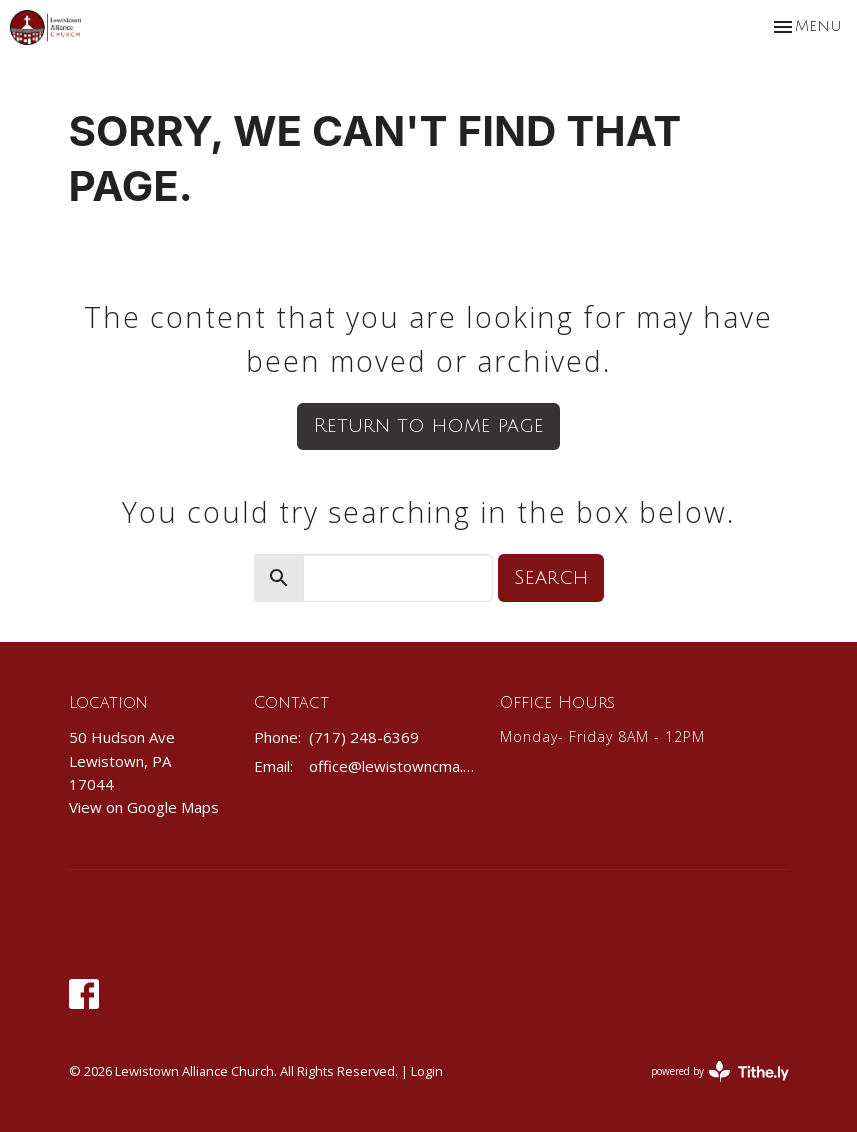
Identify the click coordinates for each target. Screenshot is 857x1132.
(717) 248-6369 (364, 737)
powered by (720, 1071)
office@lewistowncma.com (395, 766)
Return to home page (428, 426)
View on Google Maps (144, 807)
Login (427, 1071)
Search (551, 578)
